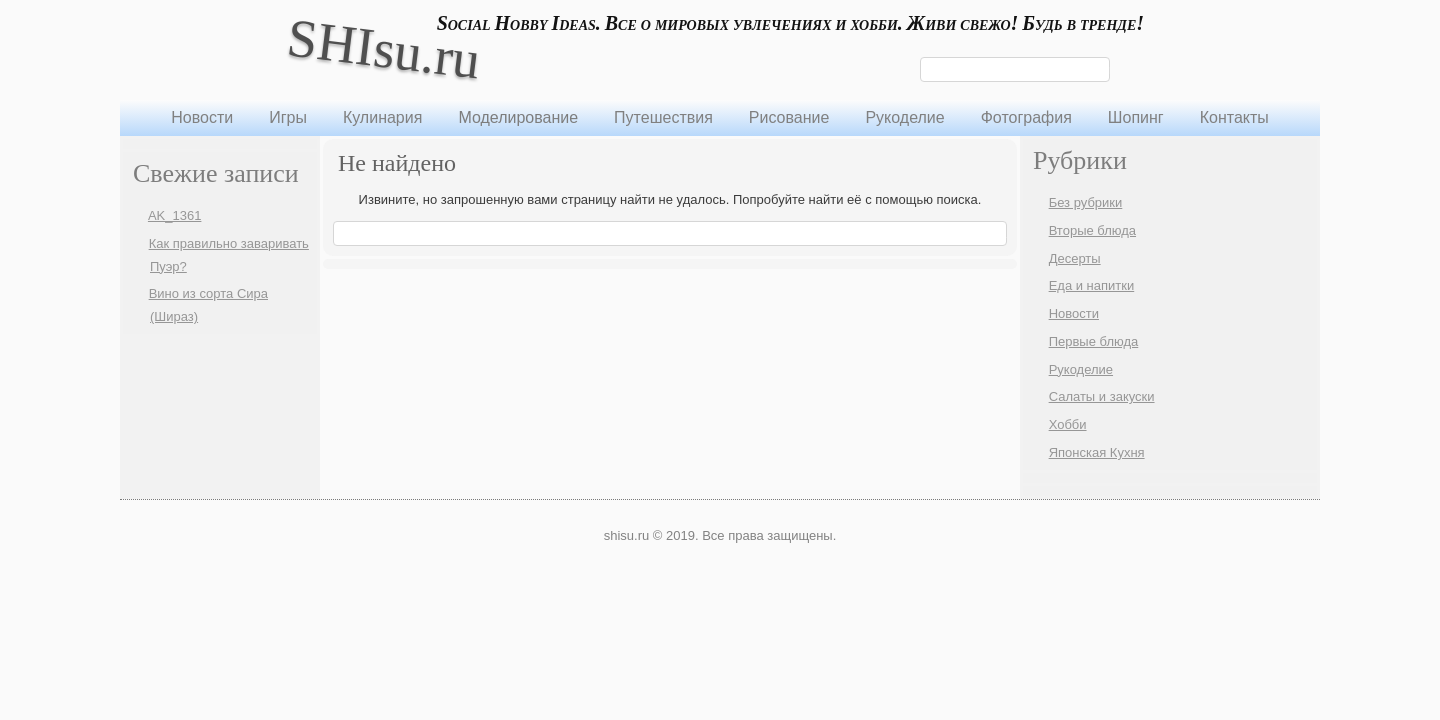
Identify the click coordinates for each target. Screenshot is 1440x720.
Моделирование (518, 117)
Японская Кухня (1097, 452)
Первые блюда (1094, 341)
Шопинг (1136, 117)
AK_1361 (175, 215)
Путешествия (663, 117)
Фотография (1026, 117)
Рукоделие (904, 117)
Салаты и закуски (1102, 396)
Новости (202, 117)
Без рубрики (1086, 202)
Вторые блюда (1092, 230)
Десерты (1075, 258)
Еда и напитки (1092, 285)
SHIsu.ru (383, 48)
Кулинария (382, 117)
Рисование (789, 117)
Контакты (1234, 117)
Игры (288, 117)
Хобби (1068, 424)
